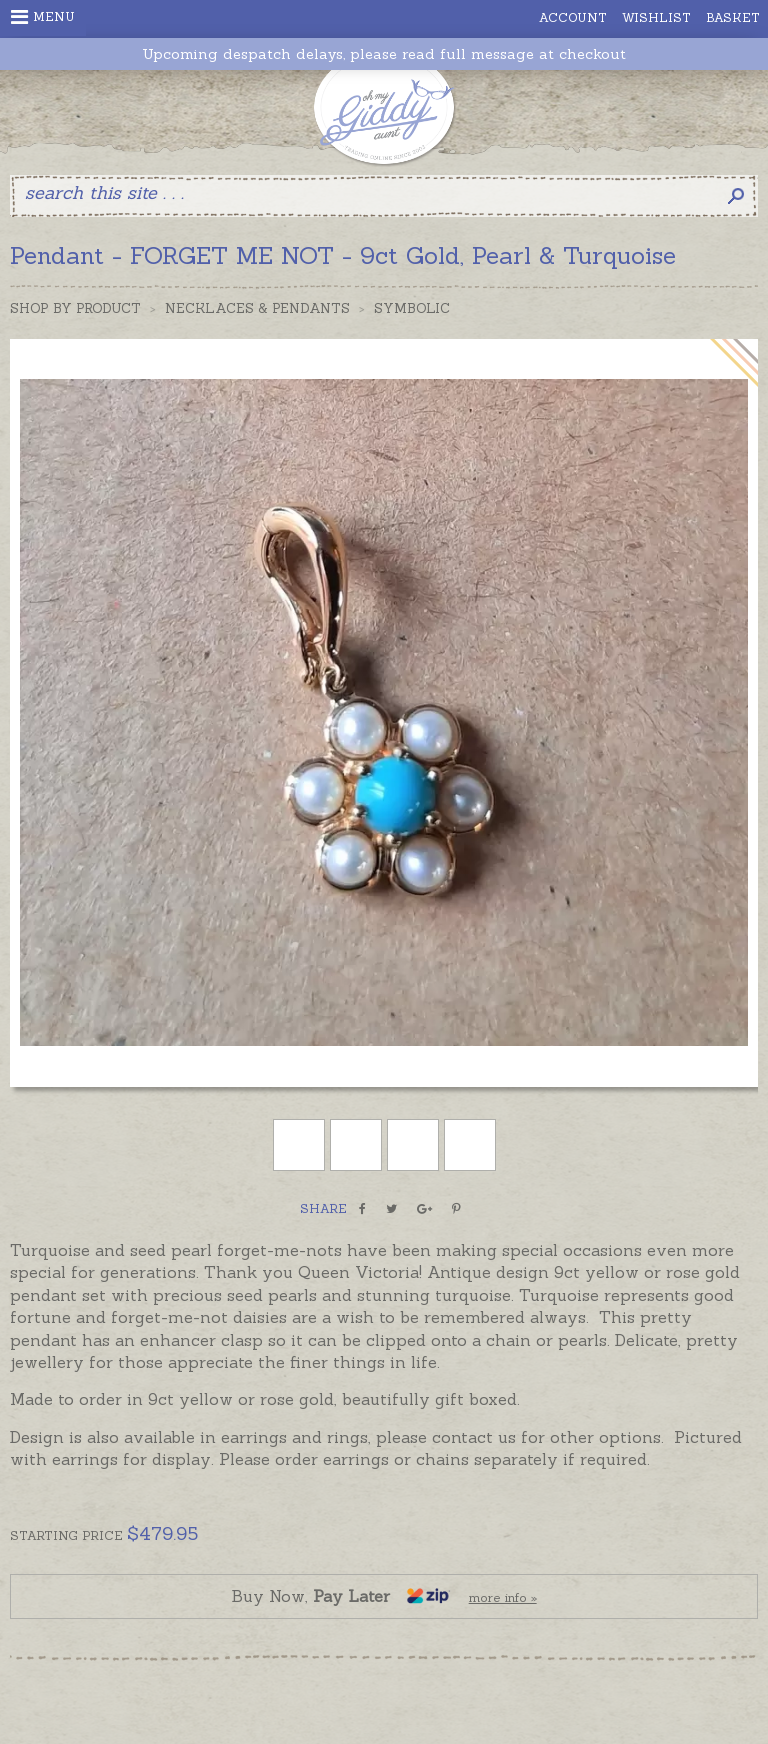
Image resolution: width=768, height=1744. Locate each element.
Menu (43, 17)
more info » (503, 1597)
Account (573, 17)
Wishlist (656, 17)
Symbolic (412, 308)
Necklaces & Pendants (257, 308)
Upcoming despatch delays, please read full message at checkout (384, 54)
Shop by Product (75, 308)
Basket (733, 17)
